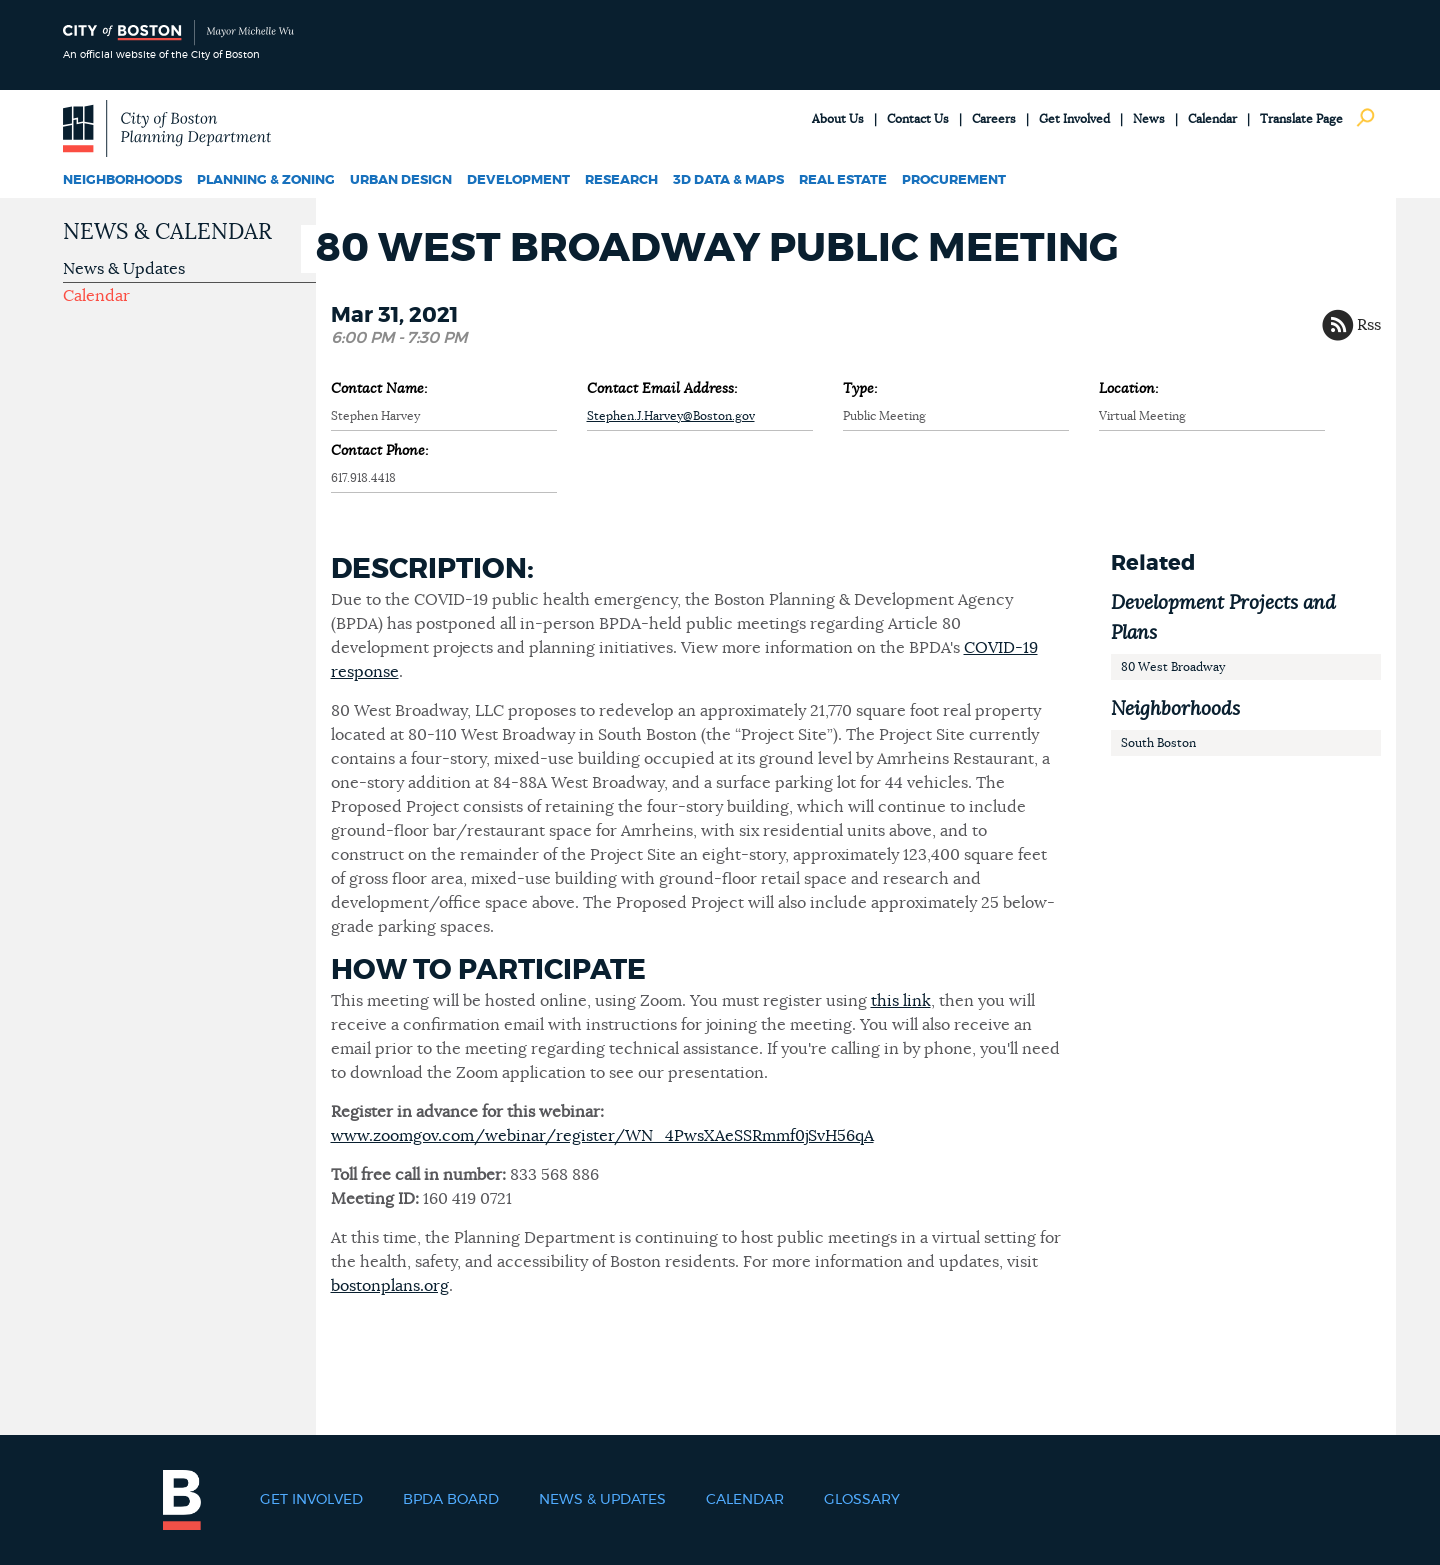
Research (621, 180)
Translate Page (1301, 119)
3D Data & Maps (728, 180)
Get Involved (1074, 119)
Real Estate (843, 180)
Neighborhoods (122, 180)
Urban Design (401, 180)
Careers (994, 119)
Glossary (862, 1500)
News (1149, 119)
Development (518, 180)
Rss (1369, 325)
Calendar (1212, 119)
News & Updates (124, 269)
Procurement (954, 180)
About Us (838, 119)
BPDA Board (451, 1500)
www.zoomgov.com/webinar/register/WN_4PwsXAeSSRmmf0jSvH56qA (602, 1136)
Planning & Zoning (266, 180)
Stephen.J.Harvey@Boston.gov (671, 416)
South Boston (1158, 743)
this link (901, 1001)
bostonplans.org (390, 1286)
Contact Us (918, 119)
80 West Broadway (1173, 667)
